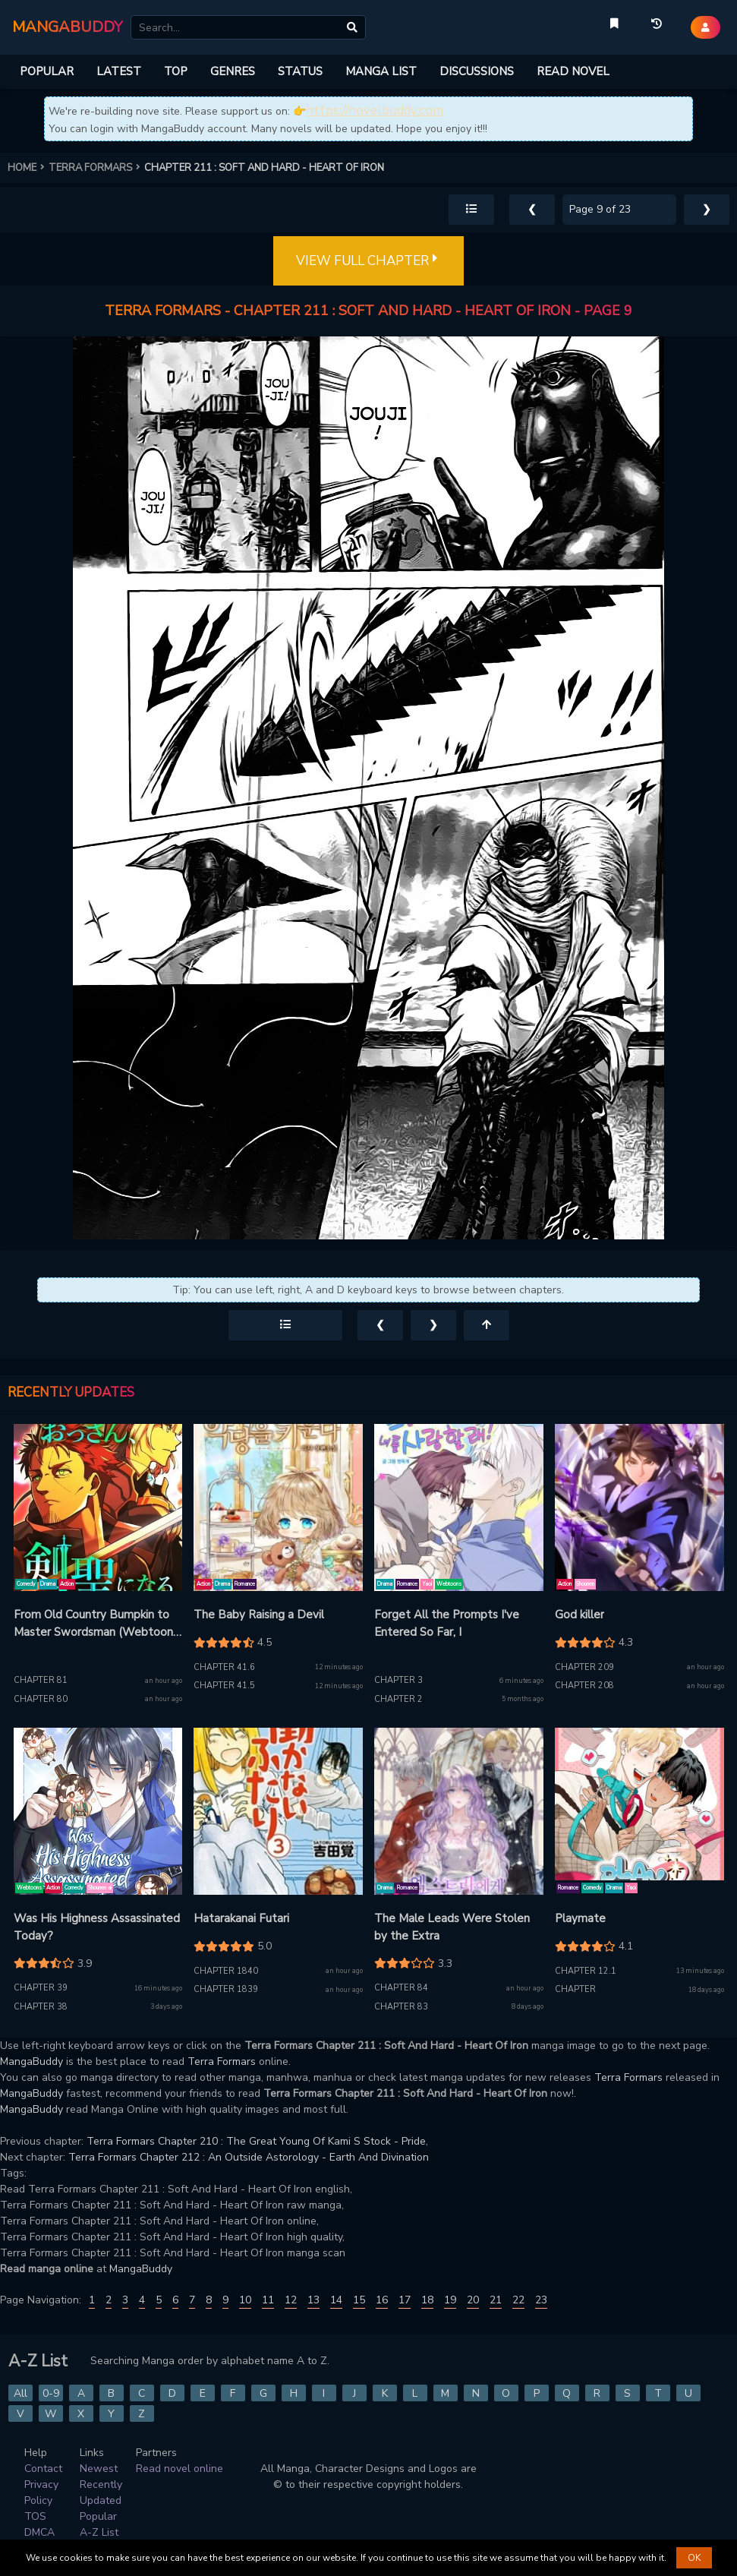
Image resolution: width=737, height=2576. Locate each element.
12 (291, 2300)
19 (450, 2300)
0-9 (51, 2393)
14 (336, 2300)
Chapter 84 (401, 1988)
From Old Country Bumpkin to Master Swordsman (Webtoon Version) (93, 1623)
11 (268, 2300)
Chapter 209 (584, 1667)
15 (359, 2300)
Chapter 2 (398, 1699)
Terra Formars (221, 2061)
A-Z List (99, 2532)
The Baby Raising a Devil (259, 1614)
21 (496, 2300)
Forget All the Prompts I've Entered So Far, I (446, 1623)
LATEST (118, 71)
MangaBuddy (31, 2061)
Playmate (580, 1918)
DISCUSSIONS (476, 71)
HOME (28, 168)
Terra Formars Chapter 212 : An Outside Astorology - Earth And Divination (248, 2157)
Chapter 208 (584, 1685)
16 (382, 2300)
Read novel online (179, 2468)
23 (541, 2300)
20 (473, 2300)
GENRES (232, 71)
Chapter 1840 (226, 1971)
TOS (35, 2516)
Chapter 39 (41, 1988)
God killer (579, 1614)
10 (245, 2300)
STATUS (300, 71)
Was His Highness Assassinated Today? (97, 1927)
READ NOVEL (573, 71)
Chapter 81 (41, 1680)
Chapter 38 (41, 2006)
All (20, 2393)
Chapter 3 (398, 1680)
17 (404, 2300)
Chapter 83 (401, 2006)
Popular (98, 2516)
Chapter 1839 (226, 1989)
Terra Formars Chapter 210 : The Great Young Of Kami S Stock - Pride (256, 2141)
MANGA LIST (381, 71)
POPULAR (47, 71)
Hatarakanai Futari (241, 1918)
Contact (43, 2468)
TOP (175, 71)
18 (427, 2300)
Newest (99, 2468)
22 (518, 2300)
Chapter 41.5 (224, 1685)
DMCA (39, 2532)
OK (694, 2558)
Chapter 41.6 (224, 1667)
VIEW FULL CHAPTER (368, 261)
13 (313, 2300)
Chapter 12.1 (585, 1971)
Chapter (575, 1989)
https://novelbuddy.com (374, 110)
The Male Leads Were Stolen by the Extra (452, 1927)
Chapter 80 (41, 1699)
